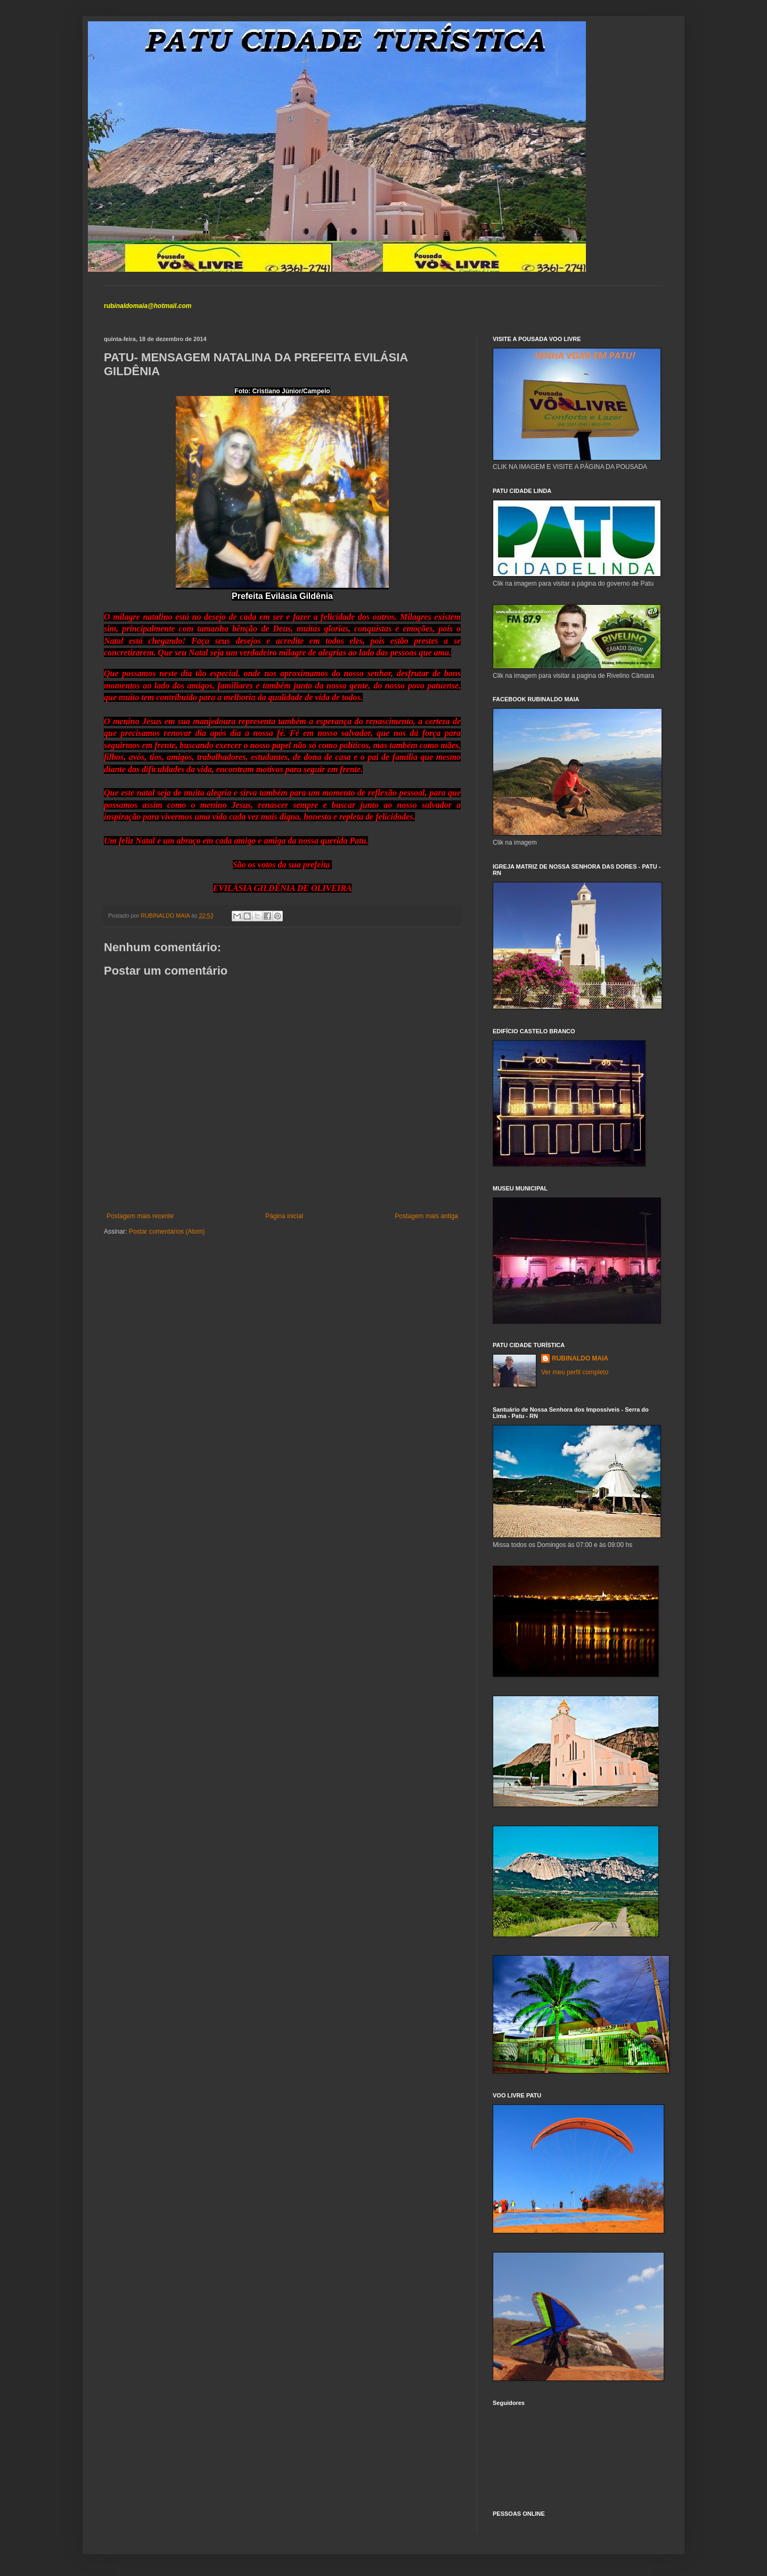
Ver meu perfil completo (574, 1372)
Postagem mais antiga (426, 1216)
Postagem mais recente (140, 1216)
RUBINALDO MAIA (580, 1358)
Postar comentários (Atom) (167, 1231)
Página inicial (284, 1216)
